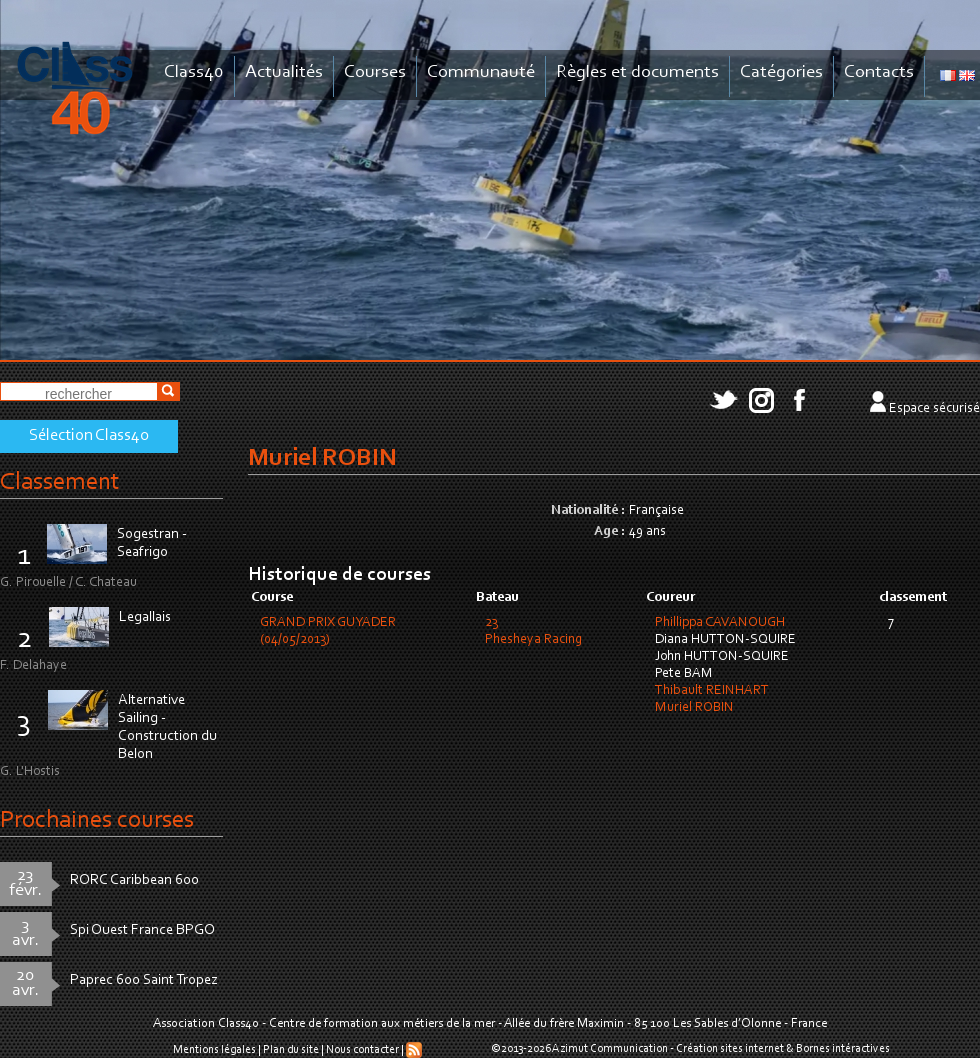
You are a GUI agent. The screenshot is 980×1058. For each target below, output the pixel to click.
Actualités (284, 72)
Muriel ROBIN (694, 708)
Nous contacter (362, 1050)
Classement (60, 482)
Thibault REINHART (712, 691)
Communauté (481, 72)
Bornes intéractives (843, 1049)
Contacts (879, 72)
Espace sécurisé (934, 409)
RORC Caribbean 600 (134, 880)
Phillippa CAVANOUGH (720, 623)
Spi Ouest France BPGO (142, 930)
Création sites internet (730, 1049)
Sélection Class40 (89, 436)
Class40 (194, 72)
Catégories (781, 72)
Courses (375, 72)
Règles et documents (637, 72)
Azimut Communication (610, 1049)
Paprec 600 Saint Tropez (144, 980)
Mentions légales (214, 1050)
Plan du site (291, 1050)
